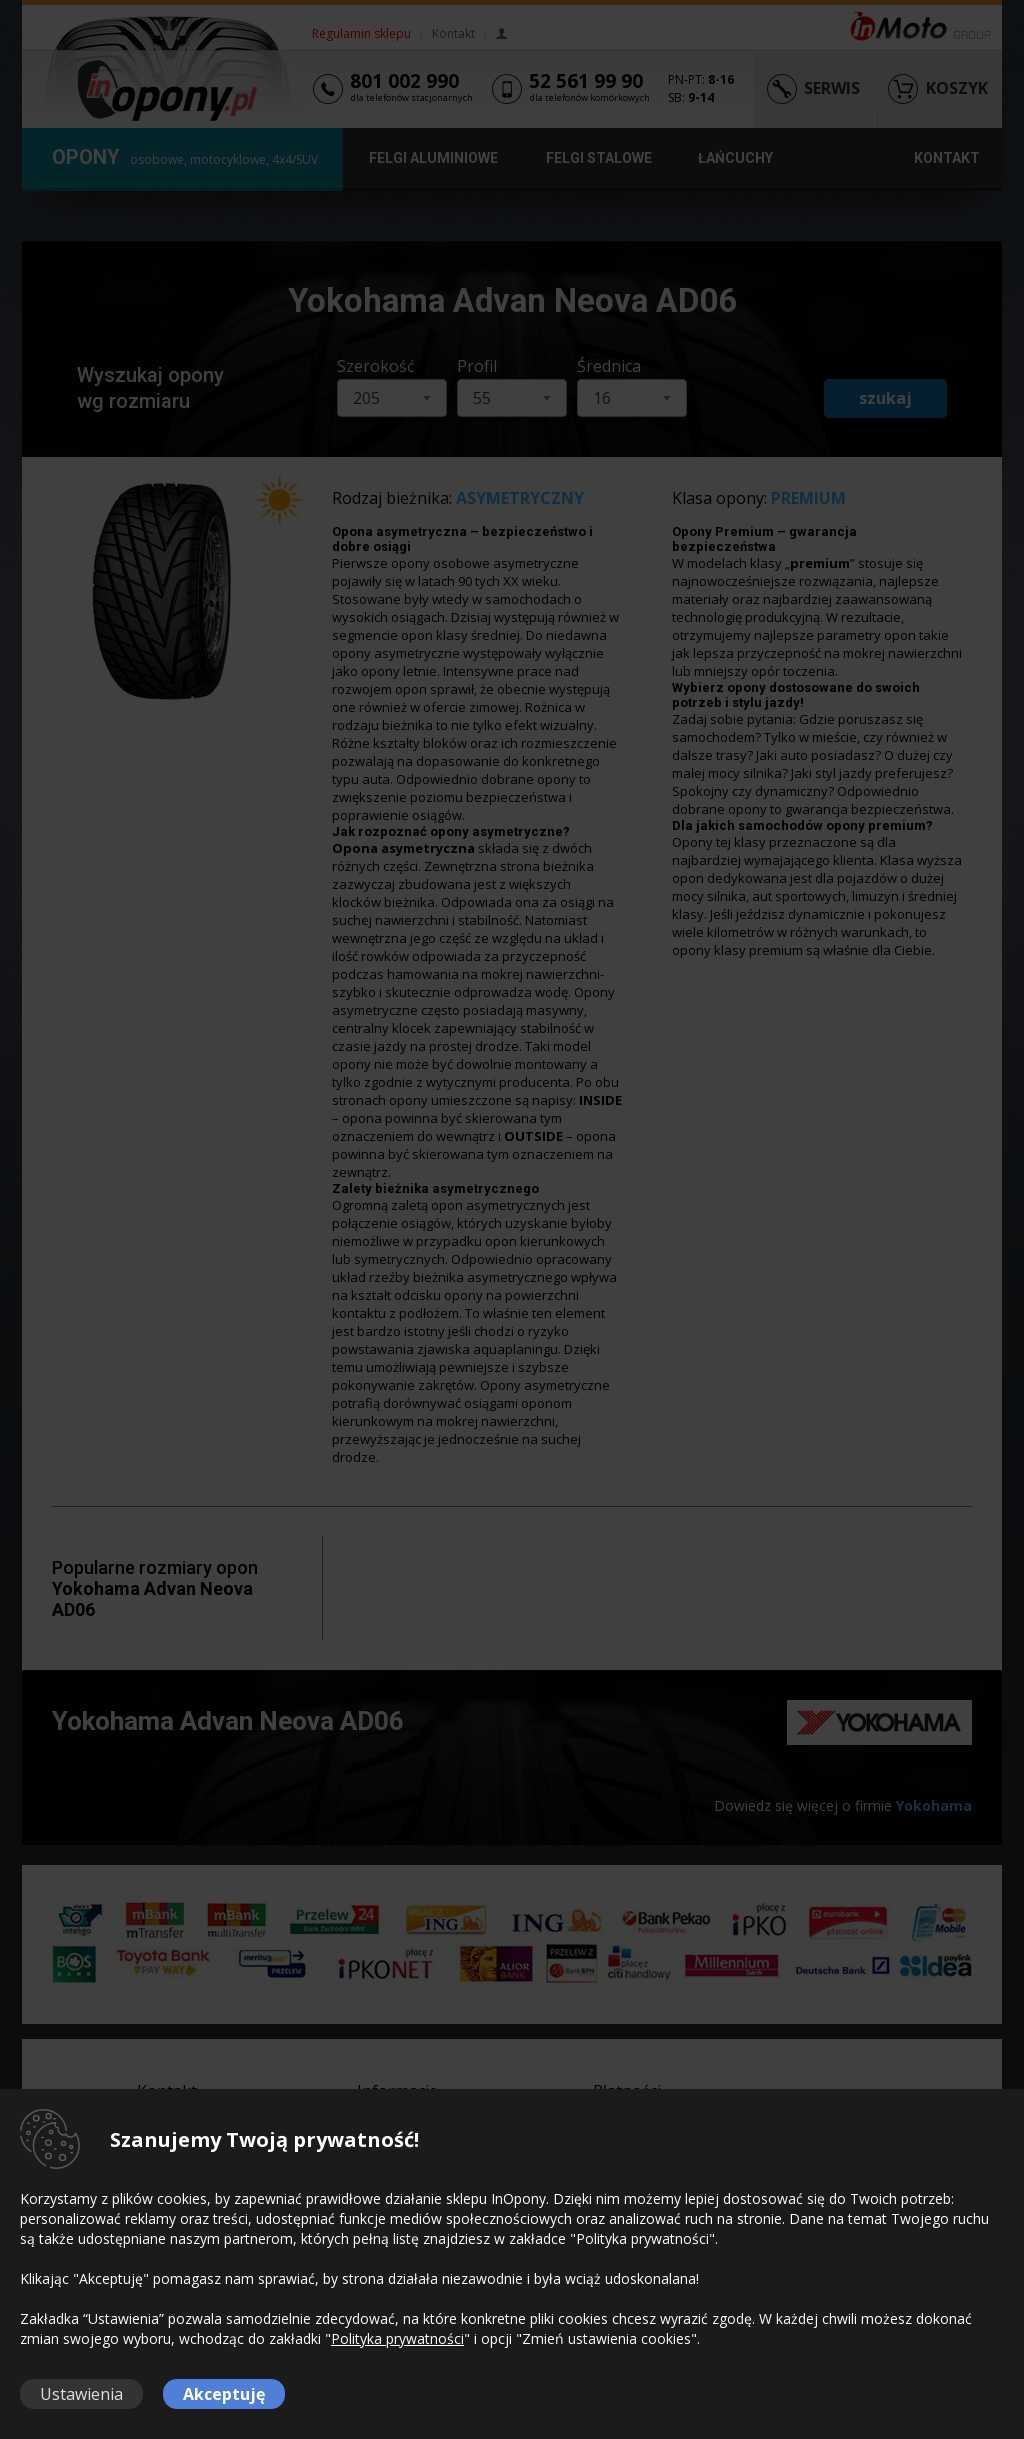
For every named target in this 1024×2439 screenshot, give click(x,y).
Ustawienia (81, 2394)
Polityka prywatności (397, 2338)
